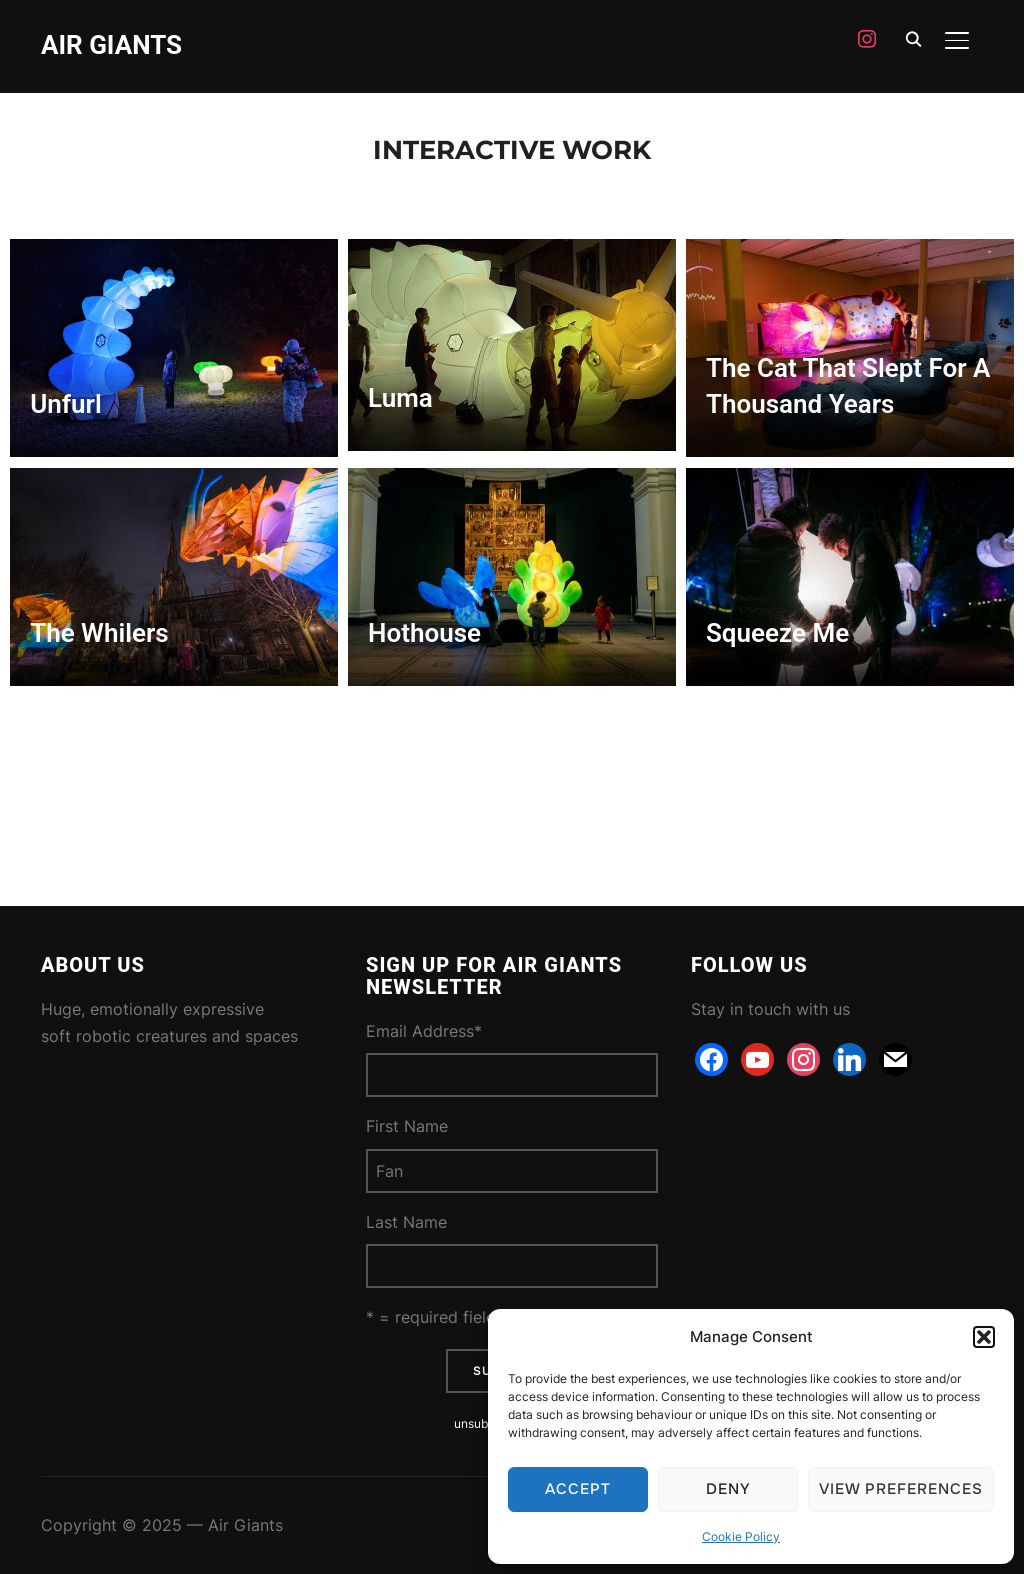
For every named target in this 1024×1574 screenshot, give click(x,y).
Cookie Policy (741, 1536)
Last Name (406, 1222)
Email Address (424, 1031)
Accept (578, 1489)
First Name (407, 1126)
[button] (984, 1337)
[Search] (913, 38)
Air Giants (111, 45)
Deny (728, 1489)
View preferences (901, 1489)
